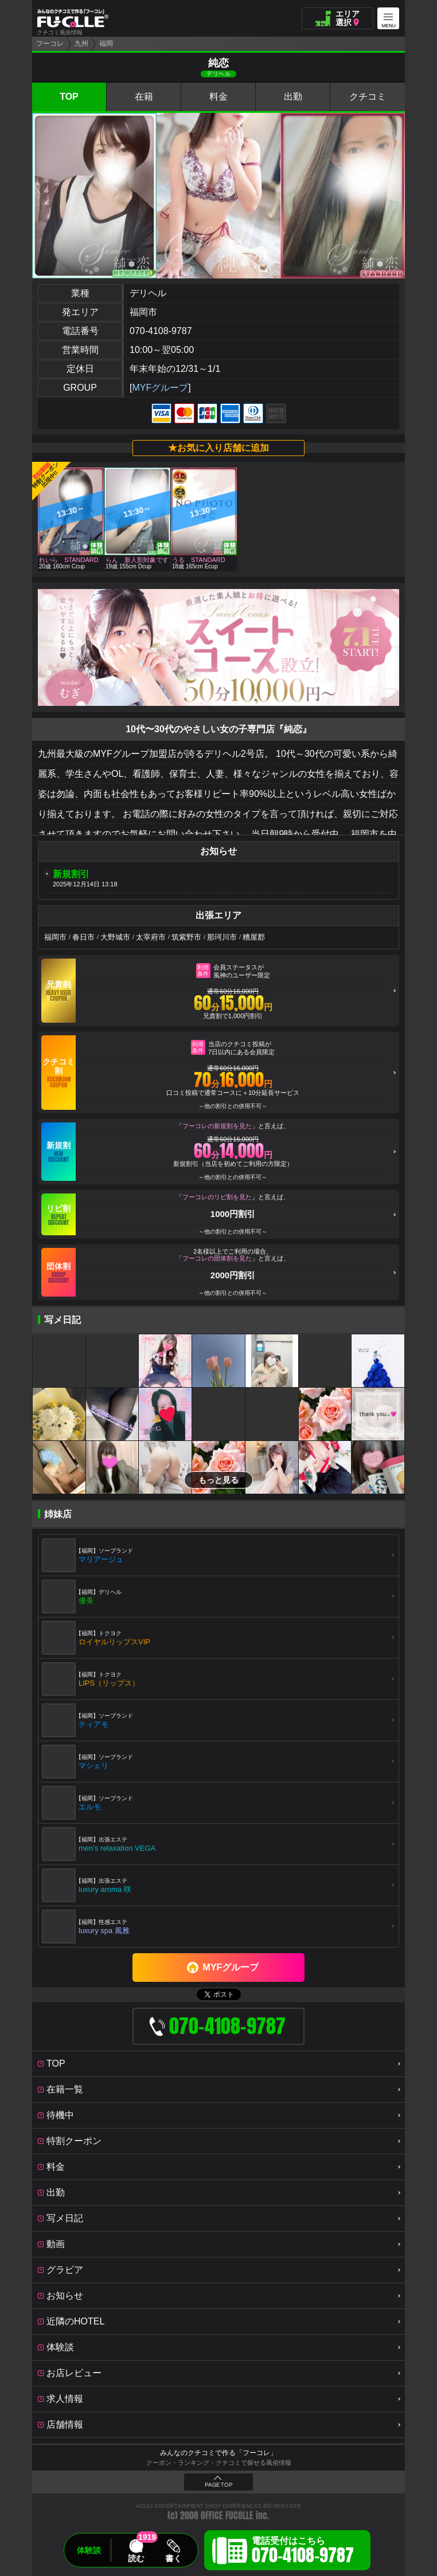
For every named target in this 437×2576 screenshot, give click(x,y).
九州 (81, 44)
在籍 (144, 96)
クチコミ (367, 96)
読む (136, 2558)
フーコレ (50, 44)
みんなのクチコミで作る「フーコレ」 (218, 2453)
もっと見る (218, 1480)
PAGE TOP (218, 2485)
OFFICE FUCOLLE (227, 2515)
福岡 (106, 44)
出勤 (293, 96)
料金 (218, 96)
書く (173, 2558)
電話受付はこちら (303, 2552)
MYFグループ (160, 387)
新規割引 (71, 874)
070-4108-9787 (161, 331)
